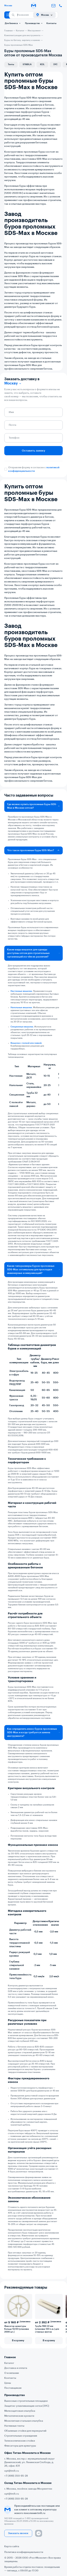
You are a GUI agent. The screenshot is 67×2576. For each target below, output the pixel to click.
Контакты (51, 23)
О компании (11, 2373)
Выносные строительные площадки (26, 2401)
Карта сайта (11, 2546)
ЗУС (55, 64)
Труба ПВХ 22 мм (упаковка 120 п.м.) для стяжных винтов (47, 2329)
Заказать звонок (18, 2533)
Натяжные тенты (14, 2426)
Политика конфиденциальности (23, 2552)
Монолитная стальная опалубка (23, 2421)
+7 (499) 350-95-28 (16, 2476)
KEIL (42, 64)
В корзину (18, 2340)
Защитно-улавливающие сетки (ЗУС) (26, 2406)
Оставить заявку (33, 450)
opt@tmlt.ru (11, 2471)
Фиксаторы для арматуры (20, 2446)
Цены (7, 2383)
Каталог (9, 2363)
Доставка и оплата (15, 2368)
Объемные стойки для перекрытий (25, 2431)
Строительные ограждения (20, 2436)
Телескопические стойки (19, 2441)
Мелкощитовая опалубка (19, 2411)
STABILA (27, 64)
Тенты (11, 64)
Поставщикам (12, 2388)
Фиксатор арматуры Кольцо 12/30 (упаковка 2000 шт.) (16, 2329)
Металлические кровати (19, 2416)
